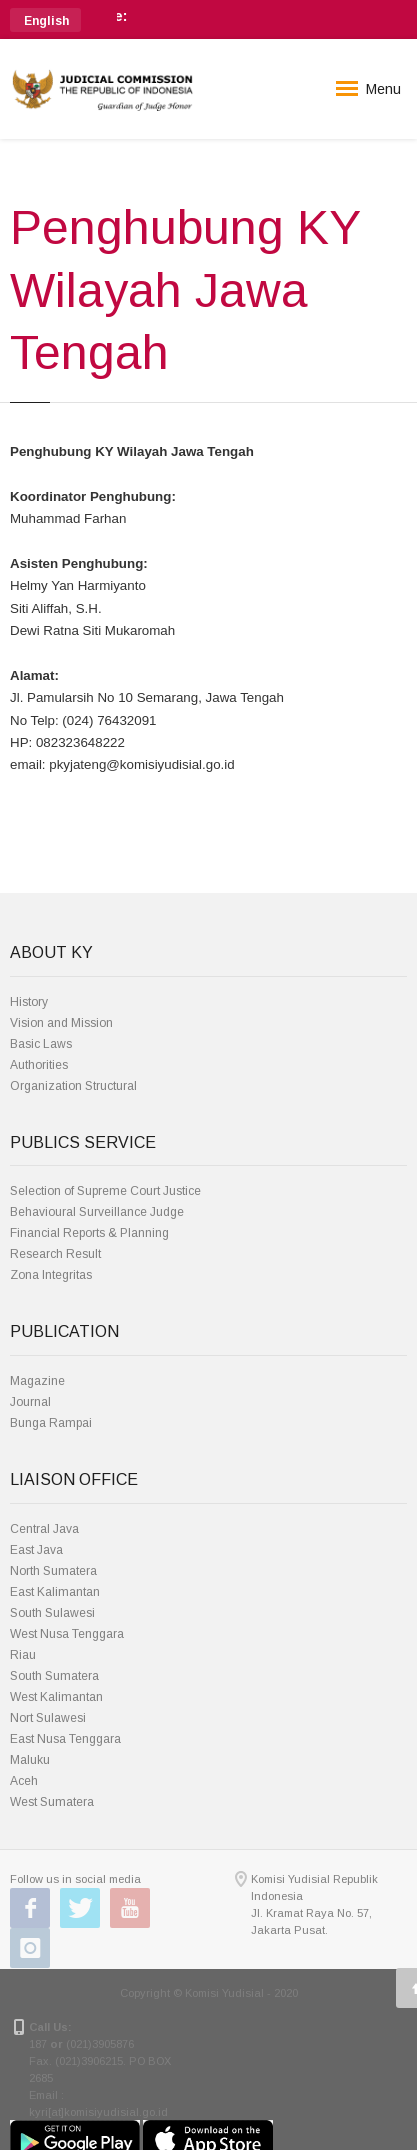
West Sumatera (52, 1802)
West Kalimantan (56, 1697)
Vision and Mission (61, 1023)
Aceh (24, 1781)
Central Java (44, 1529)
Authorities (39, 1065)
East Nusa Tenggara (65, 1739)
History (29, 1002)
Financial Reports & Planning (89, 1233)
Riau (23, 1655)
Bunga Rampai (51, 1423)
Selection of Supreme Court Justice (105, 1191)
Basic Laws (41, 1044)
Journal (30, 1402)
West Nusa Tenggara (67, 1634)
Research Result (55, 1254)
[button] (45, 20)
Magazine (37, 1381)
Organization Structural (73, 1086)
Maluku (30, 1760)
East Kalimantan (55, 1592)
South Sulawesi (52, 1613)
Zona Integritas (51, 1275)
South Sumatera (54, 1676)
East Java (36, 1550)
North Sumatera (53, 1571)
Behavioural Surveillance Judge (97, 1212)
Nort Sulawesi (48, 1718)
